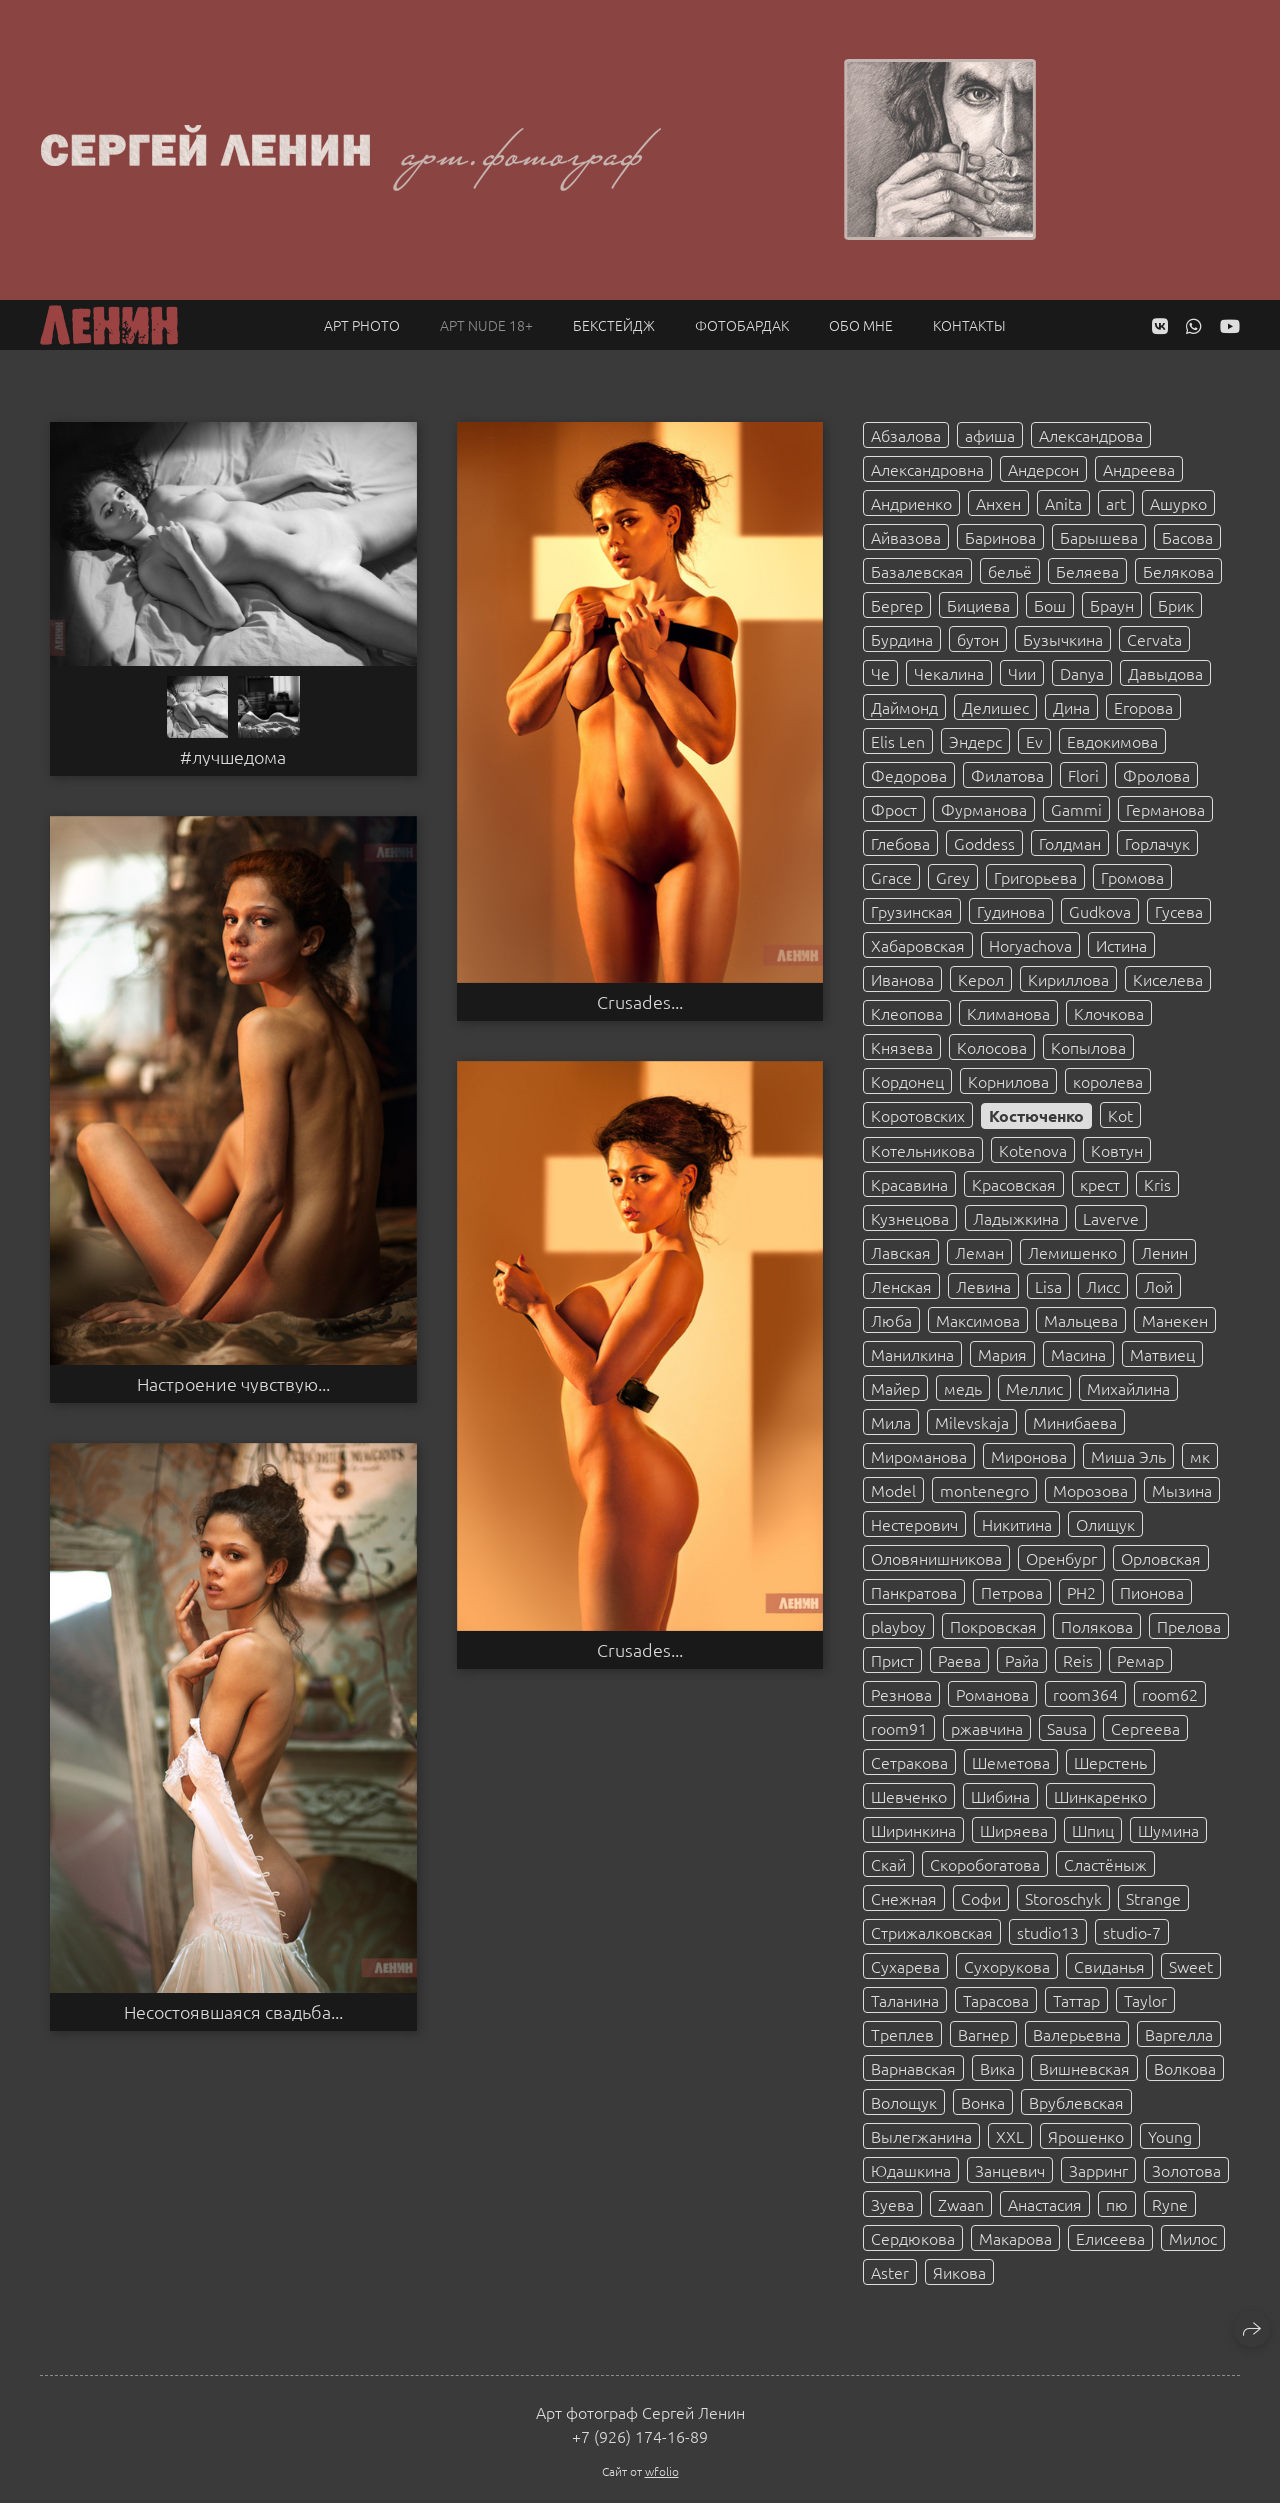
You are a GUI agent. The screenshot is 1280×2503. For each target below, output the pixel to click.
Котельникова (923, 1150)
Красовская (1014, 1184)
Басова (1187, 537)
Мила (891, 1422)
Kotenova (1033, 1150)
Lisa (1048, 1286)
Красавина (909, 1184)
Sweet (1191, 1966)
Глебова (900, 843)
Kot (1120, 1115)
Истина (1121, 945)
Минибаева (1075, 1422)
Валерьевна (1077, 2034)
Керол (981, 979)
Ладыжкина (1016, 1218)
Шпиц (1093, 1830)
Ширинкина (913, 1830)
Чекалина (949, 673)
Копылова (1088, 1047)
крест (1100, 1184)
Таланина (905, 2000)
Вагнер (983, 2034)
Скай (888, 1864)
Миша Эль (1128, 1456)
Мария (1002, 1354)
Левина (983, 1286)
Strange (1153, 1898)
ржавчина (987, 1728)
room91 (899, 1728)
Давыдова (1165, 673)
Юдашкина (911, 2170)
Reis (1078, 1660)
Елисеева (1110, 2238)
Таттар (1076, 2000)
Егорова (1143, 707)
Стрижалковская (932, 1932)
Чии (1022, 673)
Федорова (909, 775)
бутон (978, 639)
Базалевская (917, 571)
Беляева (1087, 571)
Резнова (901, 1694)
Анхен (998, 503)
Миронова (1029, 1456)
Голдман (1070, 843)
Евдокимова (1112, 741)
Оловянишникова (936, 1558)
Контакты (969, 325)
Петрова (1012, 1592)
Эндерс (975, 741)
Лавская (901, 1252)
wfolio (662, 2471)
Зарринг (1098, 2170)
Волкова (1185, 2068)
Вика (997, 2068)
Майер (895, 1388)
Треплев (902, 2034)
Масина (1078, 1354)
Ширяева (1014, 1830)
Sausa (1067, 1728)
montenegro (984, 1490)
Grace (891, 877)
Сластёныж (1105, 1864)
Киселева (1168, 979)
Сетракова (909, 1762)
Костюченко (1036, 1115)
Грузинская (912, 911)
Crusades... (640, 1002)
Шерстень (1110, 1762)
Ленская (901, 1286)
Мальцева (1081, 1320)
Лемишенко (1072, 1252)
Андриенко (911, 503)
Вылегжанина (921, 2136)
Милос (1193, 2238)
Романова (992, 1694)
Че (880, 673)
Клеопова (907, 1013)
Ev (1034, 741)
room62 (1170, 1694)
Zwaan (961, 2204)
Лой (1158, 1286)
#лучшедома (233, 757)
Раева (959, 1660)
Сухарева (905, 1966)
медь (963, 1388)
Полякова (1097, 1626)
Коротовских (918, 1115)
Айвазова (906, 537)
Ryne (1170, 2204)
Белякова (1178, 571)
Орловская (1161, 1558)
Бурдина (902, 639)
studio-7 (1132, 1932)
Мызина (1182, 1490)
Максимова (978, 1320)
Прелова (1189, 1626)
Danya (1082, 673)
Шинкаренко (1100, 1796)
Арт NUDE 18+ (486, 325)
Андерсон (1043, 469)
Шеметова (1011, 1762)
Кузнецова (910, 1218)
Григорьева (1035, 877)
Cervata (1154, 639)
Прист (892, 1660)
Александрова (1091, 435)
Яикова (959, 2272)
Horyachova (1030, 945)
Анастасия (1045, 2204)
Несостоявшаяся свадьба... (233, 2012)
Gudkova (1100, 911)
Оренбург (1061, 1558)
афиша (990, 435)
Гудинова (1011, 911)
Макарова (1015, 2238)
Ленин (1164, 1252)
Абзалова (906, 435)
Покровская (993, 1626)
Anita (1063, 503)
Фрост (894, 809)
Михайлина (1128, 1388)
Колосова (992, 1047)
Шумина (1168, 1830)
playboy (898, 1626)
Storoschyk (1063, 1898)
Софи (981, 1898)
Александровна (927, 469)
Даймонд (904, 707)
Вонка (983, 2102)
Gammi (1076, 809)
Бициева (978, 605)
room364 (1085, 1694)
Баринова (1000, 537)
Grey (953, 877)
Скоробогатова (985, 1864)
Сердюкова (913, 2238)
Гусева (1179, 911)
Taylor (1145, 2000)
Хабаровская (918, 945)
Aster (890, 2272)
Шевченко (909, 1796)
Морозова (1090, 1490)
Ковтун (1117, 1150)
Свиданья (1109, 1966)
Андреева (1139, 469)
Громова (1132, 877)
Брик (1176, 605)
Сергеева (1145, 1728)
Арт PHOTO (362, 325)
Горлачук (1157, 843)
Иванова (902, 979)
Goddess (984, 843)
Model (893, 1490)
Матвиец (1162, 1354)
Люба (891, 1320)
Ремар (1140, 1660)
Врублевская (1076, 2102)
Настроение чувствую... (233, 1384)
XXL (1010, 2136)
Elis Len (898, 741)
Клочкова (1109, 1013)
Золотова (1186, 2170)
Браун (1112, 605)
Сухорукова (1007, 1966)
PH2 (1081, 1592)
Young (1170, 2136)
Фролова (1156, 775)
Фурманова (984, 809)
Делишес (995, 707)
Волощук (904, 2102)
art (1116, 503)
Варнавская (913, 2068)
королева (1108, 1081)
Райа (1022, 1660)
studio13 (1048, 1932)
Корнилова (1008, 1081)
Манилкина (912, 1354)
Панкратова (914, 1592)
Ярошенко (1086, 2136)
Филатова (1007, 775)
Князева (902, 1047)
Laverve (1111, 1218)
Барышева (1099, 537)
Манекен (1175, 1320)
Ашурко (1178, 503)
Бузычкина (1063, 639)
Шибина (1000, 1796)
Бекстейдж (614, 325)
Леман (979, 1252)
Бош (1050, 605)
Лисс (1103, 1286)
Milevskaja (972, 1422)
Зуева (892, 2204)
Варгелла (1179, 2034)
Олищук (1105, 1524)
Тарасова (996, 2000)
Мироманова (919, 1456)
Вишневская (1084, 2068)
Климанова (1008, 1013)
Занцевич (1010, 2170)
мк (1200, 1456)
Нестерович (914, 1524)
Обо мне (861, 325)
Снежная (904, 1898)
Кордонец (907, 1081)
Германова (1165, 809)
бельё (1010, 571)
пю (1117, 2204)
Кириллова (1068, 979)
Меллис (1034, 1388)
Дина (1071, 707)
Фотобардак (742, 325)
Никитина (1017, 1524)
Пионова (1152, 1592)
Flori (1083, 775)
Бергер (897, 605)
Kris (1157, 1184)
